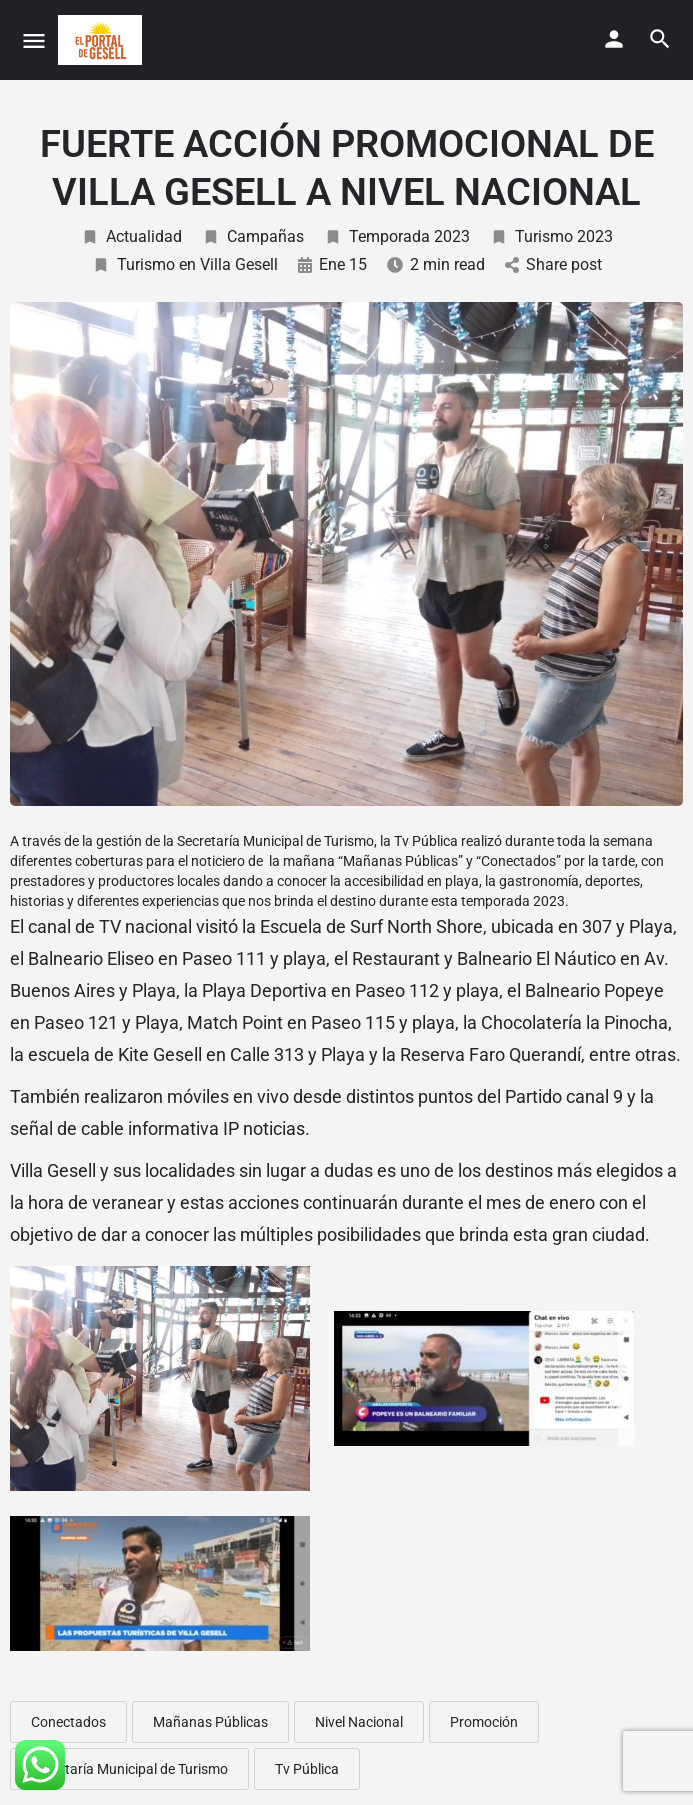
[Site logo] (102, 40)
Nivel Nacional (359, 1722)
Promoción (484, 1722)
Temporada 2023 (397, 236)
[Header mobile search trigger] (660, 39)
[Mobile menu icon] (34, 40)
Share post (553, 264)
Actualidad (131, 236)
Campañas (253, 236)
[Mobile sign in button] (614, 39)
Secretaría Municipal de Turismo (129, 1769)
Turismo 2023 (551, 236)
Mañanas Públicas (210, 1722)
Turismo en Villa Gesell (185, 264)
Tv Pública (307, 1769)
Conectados (68, 1722)
